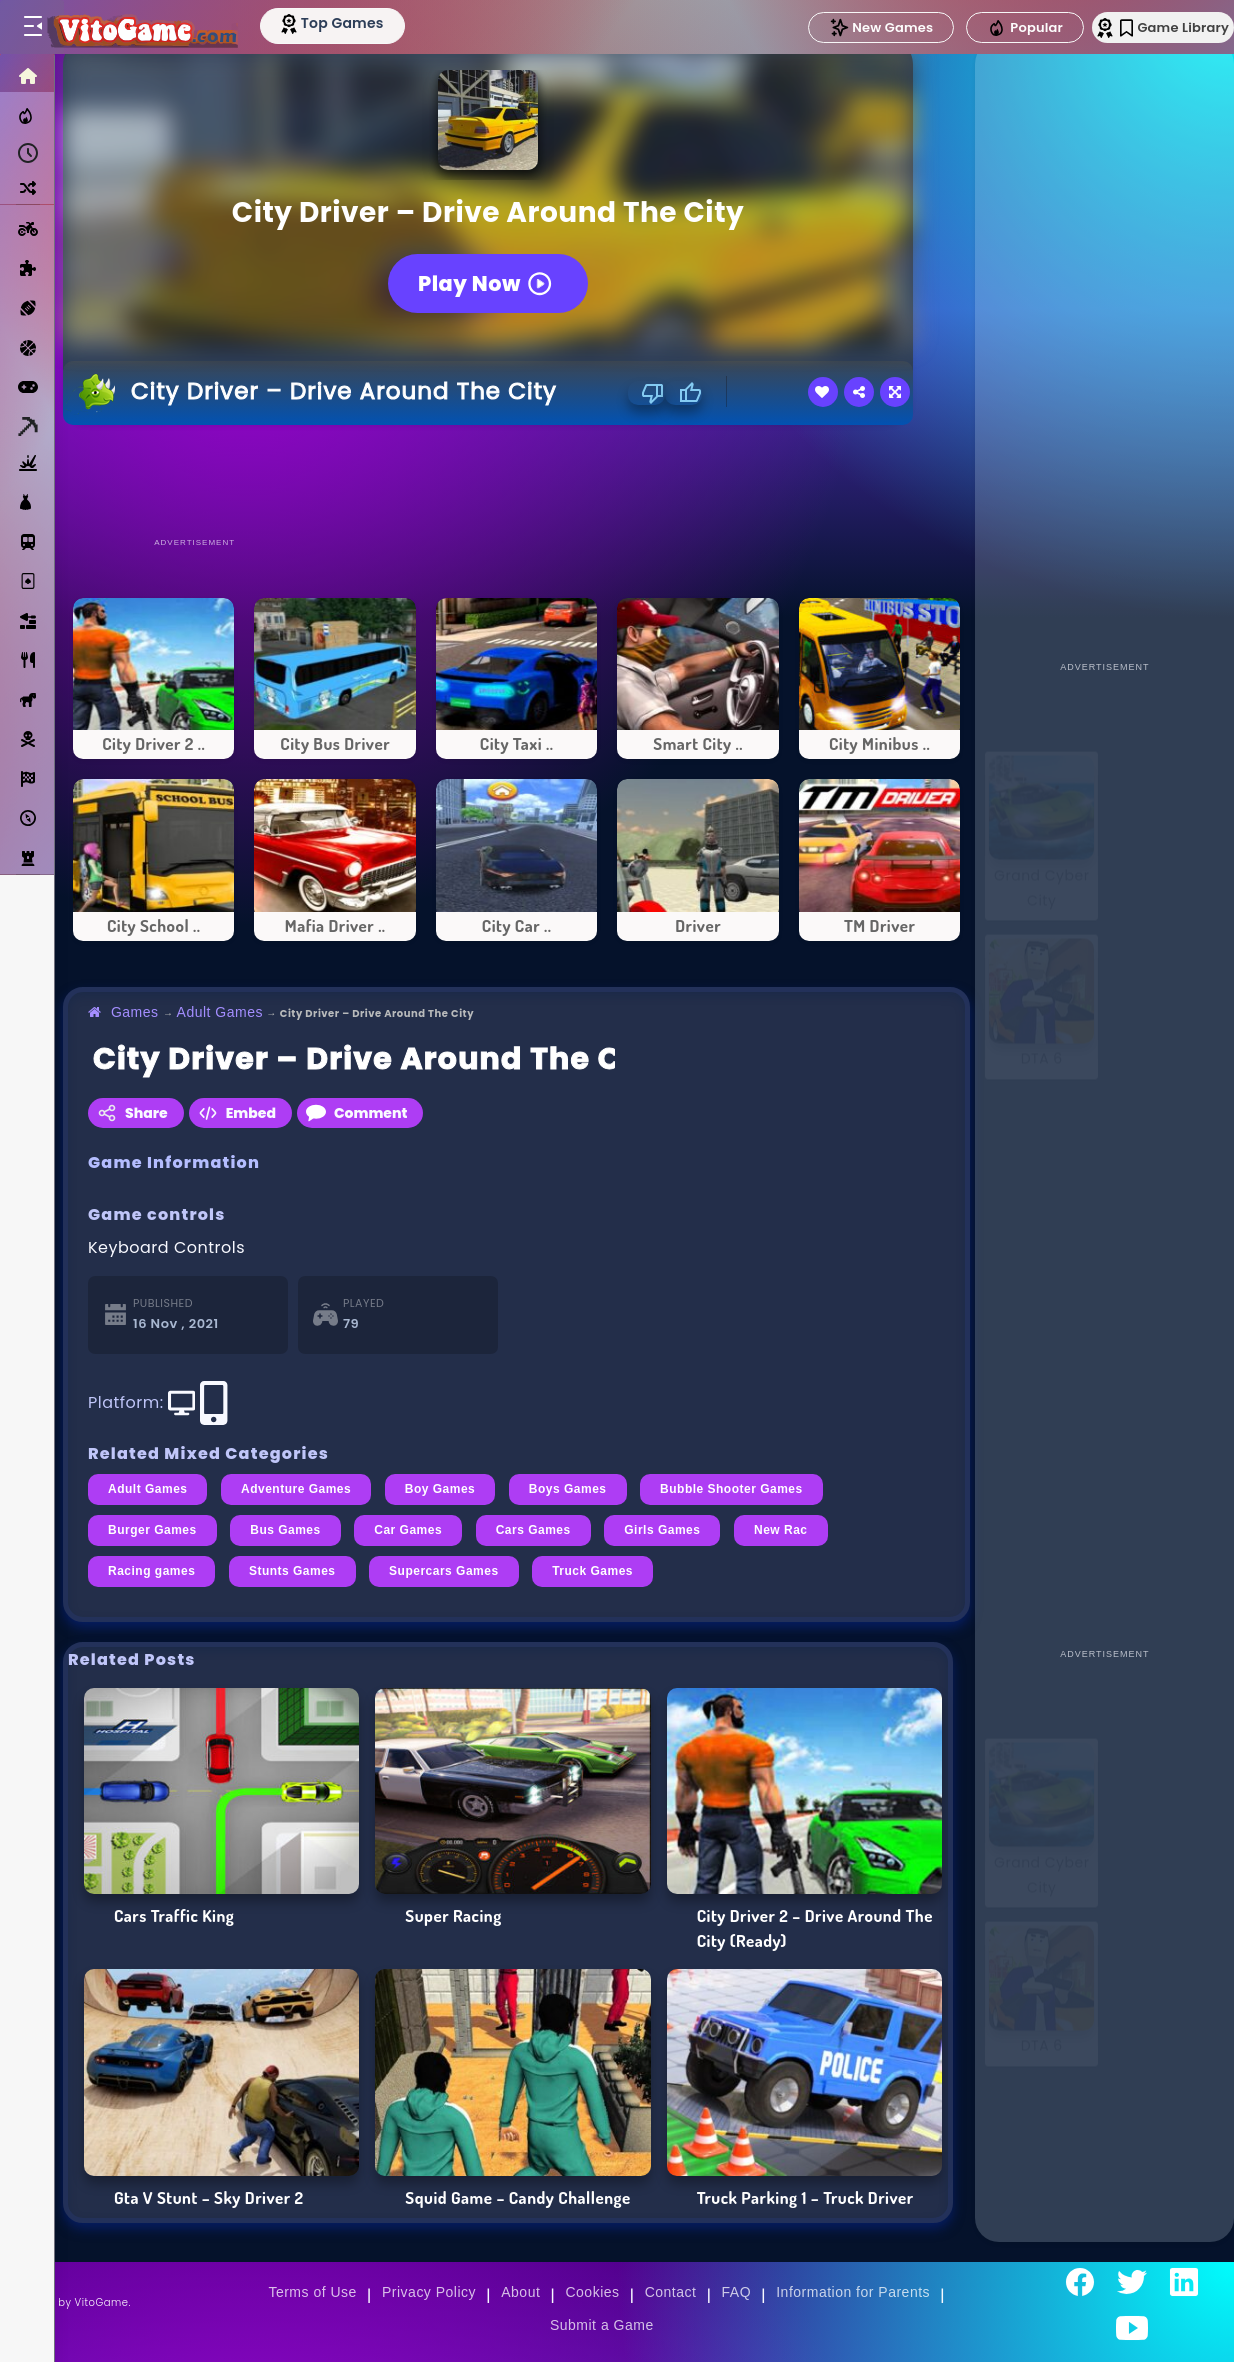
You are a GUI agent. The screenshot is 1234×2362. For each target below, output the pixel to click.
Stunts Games (292, 1571)
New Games (837, 27)
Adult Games (220, 1012)
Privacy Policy (429, 2292)
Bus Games (285, 1530)
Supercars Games (444, 1571)
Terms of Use (312, 2292)
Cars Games (533, 1530)
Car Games (408, 1530)
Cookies (592, 2292)
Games (135, 1012)
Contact (671, 2292)
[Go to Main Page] (164, 27)
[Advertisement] (517, 480)
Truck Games (592, 1571)
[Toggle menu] (32, 27)
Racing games (151, 1571)
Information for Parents (853, 2292)
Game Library (1146, 27)
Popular (981, 28)
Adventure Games (296, 1489)
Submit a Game (602, 2325)
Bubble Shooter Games (731, 1489)
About (520, 2292)
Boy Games (440, 1489)
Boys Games (568, 1489)
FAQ (737, 2292)
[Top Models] (378, 23)
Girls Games (662, 1530)
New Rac (781, 1530)
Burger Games (152, 1530)
